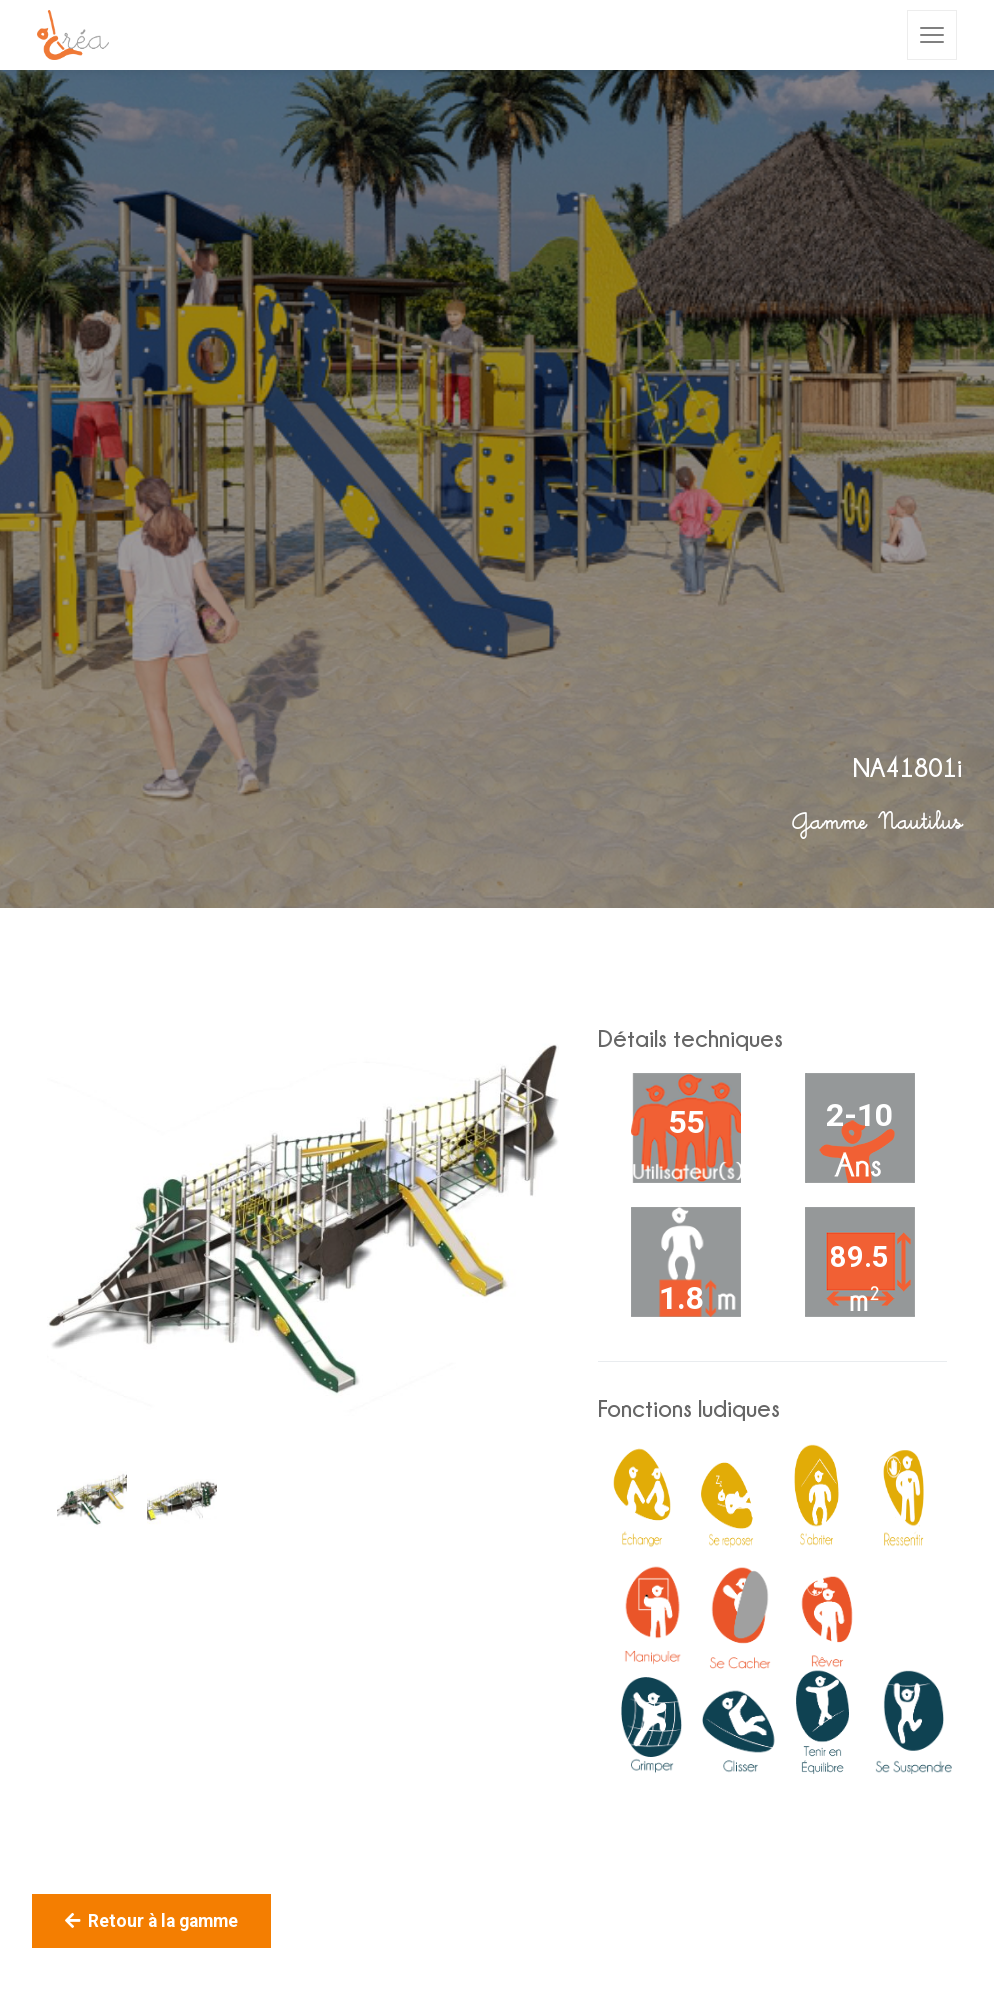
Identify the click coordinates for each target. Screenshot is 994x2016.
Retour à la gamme (151, 1921)
